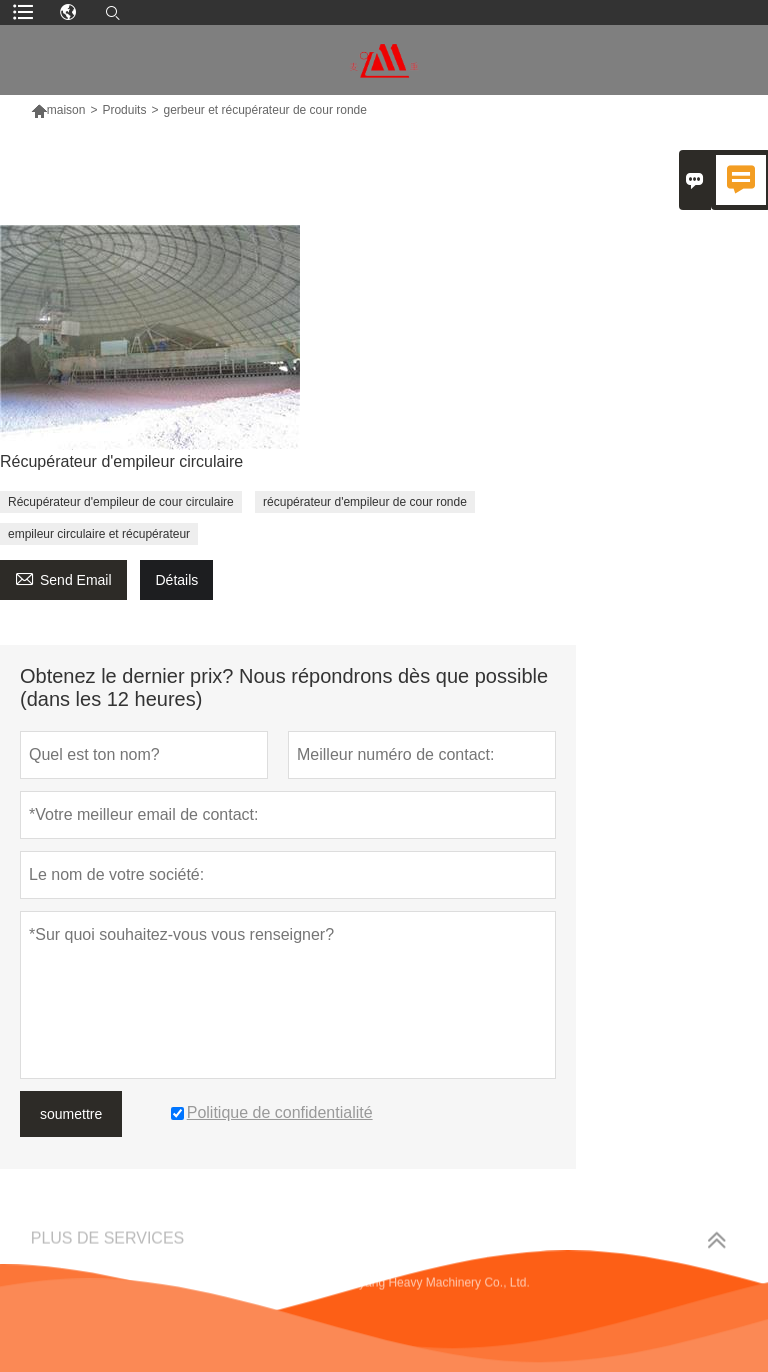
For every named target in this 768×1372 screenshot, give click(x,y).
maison (66, 110)
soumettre (71, 1114)
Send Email (63, 577)
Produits (124, 110)
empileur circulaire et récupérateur (99, 534)
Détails (176, 580)
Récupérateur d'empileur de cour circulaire (121, 502)
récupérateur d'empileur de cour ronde (365, 502)
